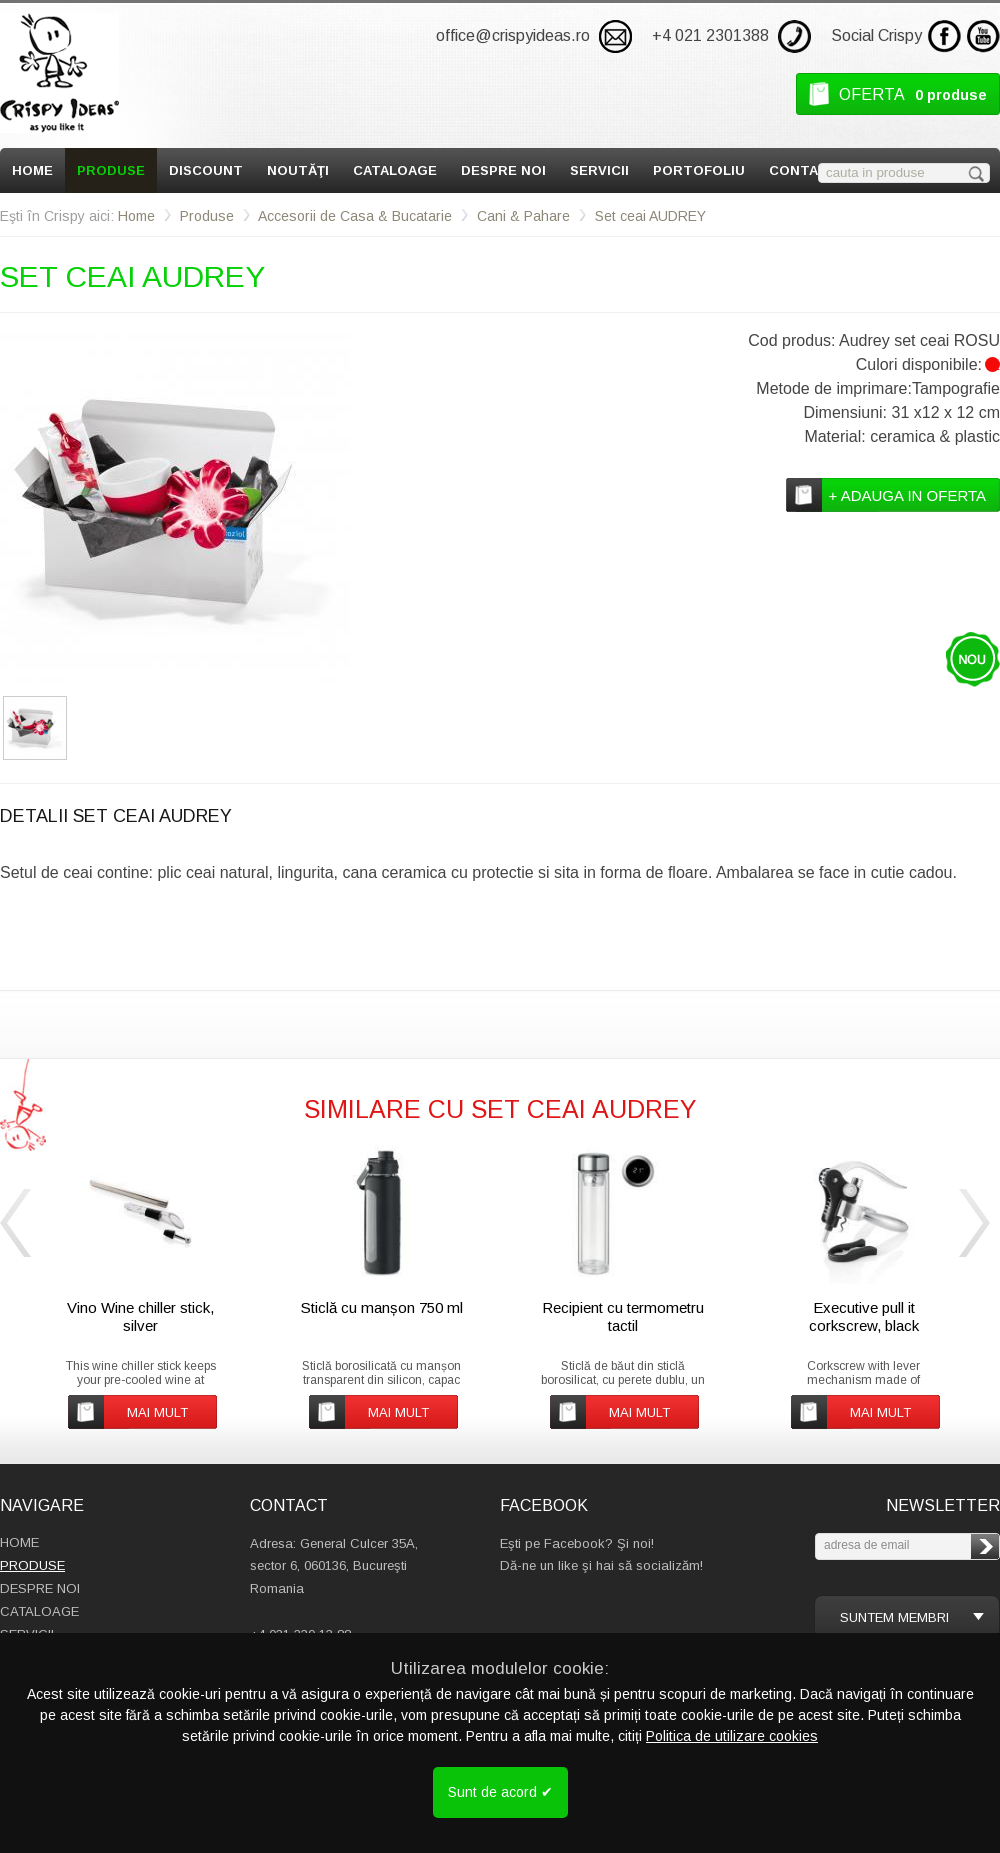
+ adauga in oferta (907, 495)
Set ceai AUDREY (650, 216)
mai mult (157, 1412)
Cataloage (395, 170)
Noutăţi (298, 170)
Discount (206, 170)
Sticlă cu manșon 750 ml (382, 1307)
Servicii (599, 170)
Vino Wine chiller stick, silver (140, 1316)
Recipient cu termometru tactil (623, 1316)
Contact (803, 170)
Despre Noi (503, 170)
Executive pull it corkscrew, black (864, 1316)
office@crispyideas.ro (513, 35)
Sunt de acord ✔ (500, 1792)
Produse (111, 170)
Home (32, 170)
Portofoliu (699, 170)
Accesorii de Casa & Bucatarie (355, 216)
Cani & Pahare (523, 216)
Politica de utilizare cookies (732, 1736)
